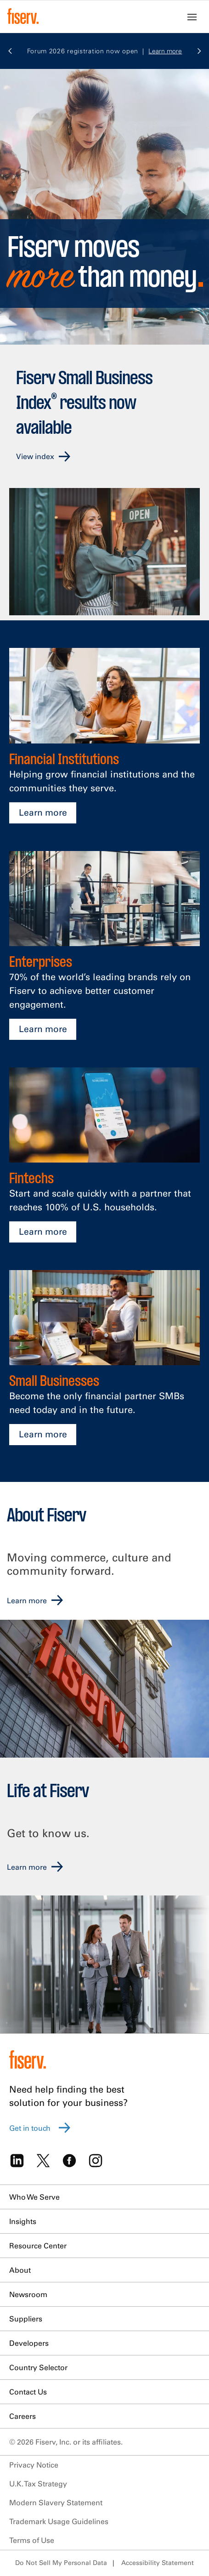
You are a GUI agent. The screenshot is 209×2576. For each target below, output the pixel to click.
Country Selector (38, 2367)
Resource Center (38, 2245)
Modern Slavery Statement (55, 2502)
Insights (22, 2221)
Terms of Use (31, 2540)
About (20, 2270)
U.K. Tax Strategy (38, 2483)
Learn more (43, 812)
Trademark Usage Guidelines (58, 2521)
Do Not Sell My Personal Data (61, 2563)
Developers (29, 2343)
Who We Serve (34, 2197)
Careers (22, 2416)
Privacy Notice (33, 2464)
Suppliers (25, 2318)
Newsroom (28, 2294)
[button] (10, 52)
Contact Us (28, 2391)
